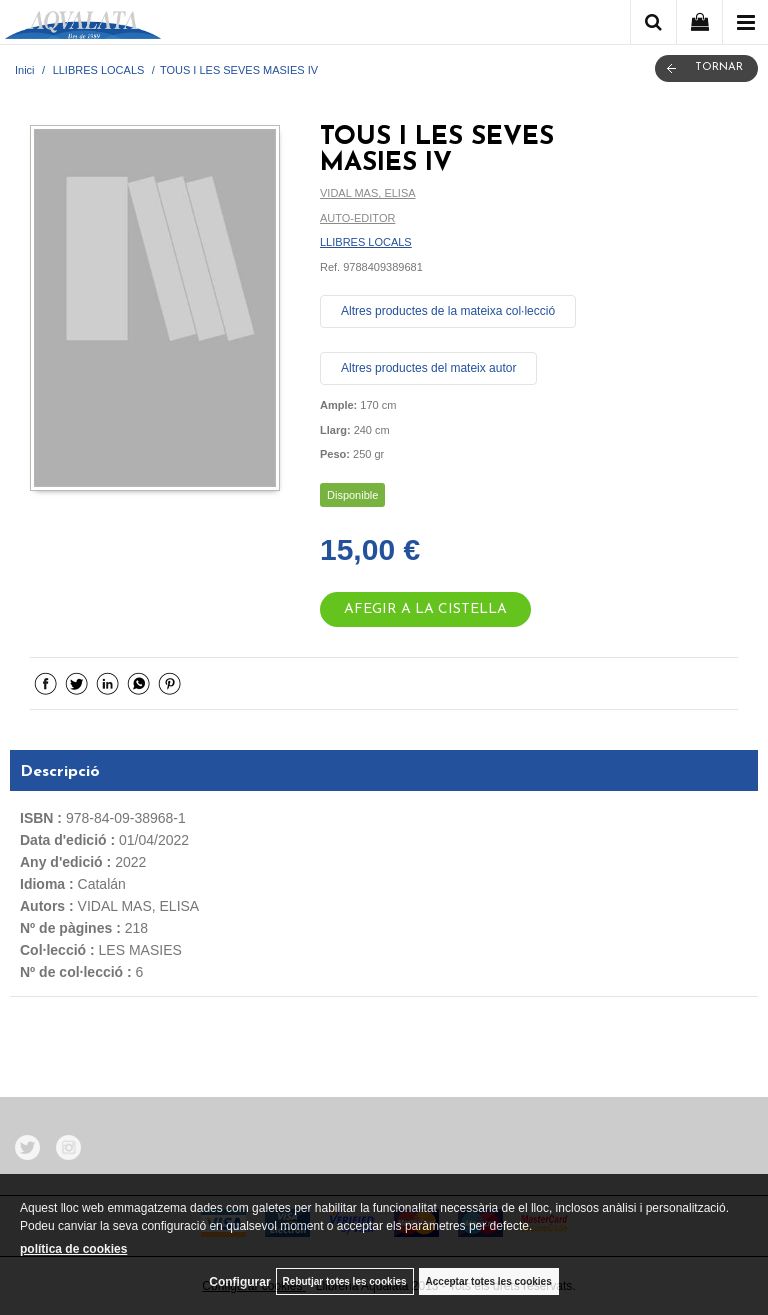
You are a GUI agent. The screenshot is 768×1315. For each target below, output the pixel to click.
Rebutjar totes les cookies (345, 1281)
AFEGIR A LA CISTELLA (425, 609)
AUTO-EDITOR (357, 218)
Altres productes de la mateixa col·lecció (448, 311)
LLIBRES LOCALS (366, 242)
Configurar (239, 1282)
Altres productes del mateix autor (428, 368)
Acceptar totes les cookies (489, 1281)
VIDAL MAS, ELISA (368, 193)
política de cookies (73, 1249)
